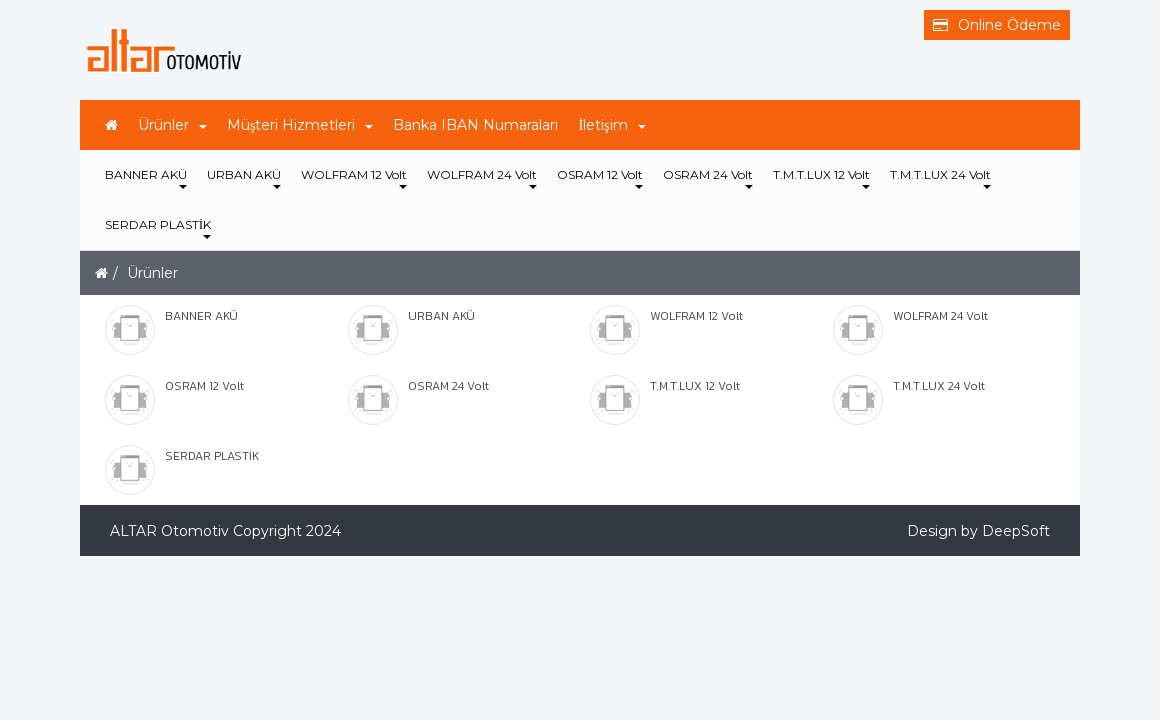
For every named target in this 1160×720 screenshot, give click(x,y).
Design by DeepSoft (978, 531)
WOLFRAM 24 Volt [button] (482, 178)
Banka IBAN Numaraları (475, 125)
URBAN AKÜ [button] (244, 178)
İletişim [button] (611, 125)
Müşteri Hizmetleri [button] (300, 125)
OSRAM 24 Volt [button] (708, 178)
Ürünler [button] (172, 125)
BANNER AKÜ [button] (146, 178)
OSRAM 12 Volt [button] (600, 178)
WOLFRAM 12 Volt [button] (354, 178)
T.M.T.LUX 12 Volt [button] (821, 178)
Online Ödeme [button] (997, 25)
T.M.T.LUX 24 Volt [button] (940, 178)
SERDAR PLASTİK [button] (158, 228)
